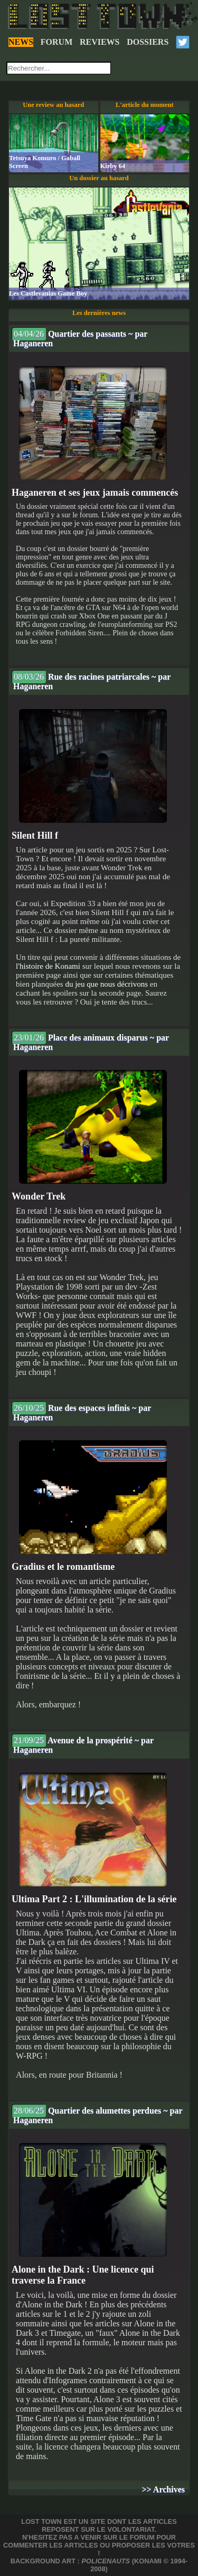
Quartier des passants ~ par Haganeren (79, 337)
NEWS (20, 41)
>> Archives (163, 2489)
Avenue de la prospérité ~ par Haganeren (83, 1744)
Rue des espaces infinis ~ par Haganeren (81, 1411)
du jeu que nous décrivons (106, 984)
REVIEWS (100, 41)
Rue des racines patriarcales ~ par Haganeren (91, 680)
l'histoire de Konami (48, 966)
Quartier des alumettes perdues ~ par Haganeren (97, 2114)
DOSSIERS (147, 41)
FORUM (56, 41)
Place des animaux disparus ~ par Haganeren (90, 1041)
